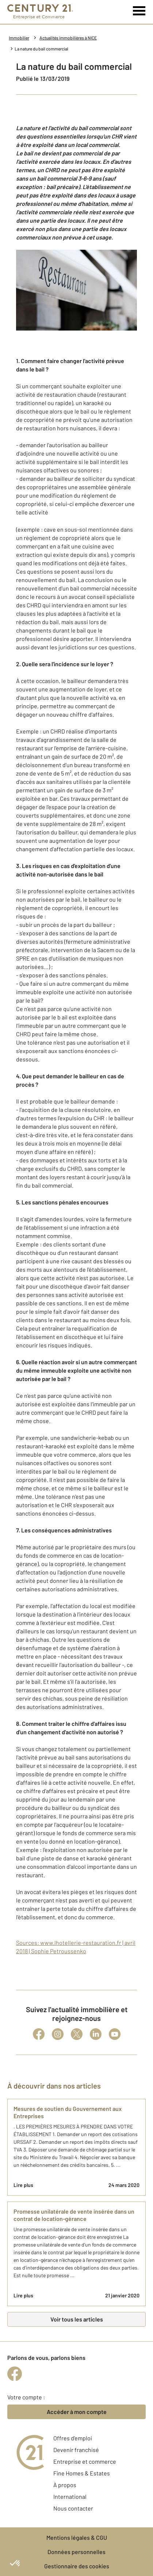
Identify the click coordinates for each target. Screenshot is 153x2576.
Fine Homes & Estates (81, 2473)
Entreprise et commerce (84, 2461)
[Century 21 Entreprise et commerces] (40, 11)
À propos (64, 2484)
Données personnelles (76, 2551)
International (70, 2496)
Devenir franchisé (76, 2449)
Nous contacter (73, 2508)
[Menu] (139, 11)
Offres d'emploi (72, 2437)
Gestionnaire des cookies (76, 2565)
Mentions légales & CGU (76, 2537)
